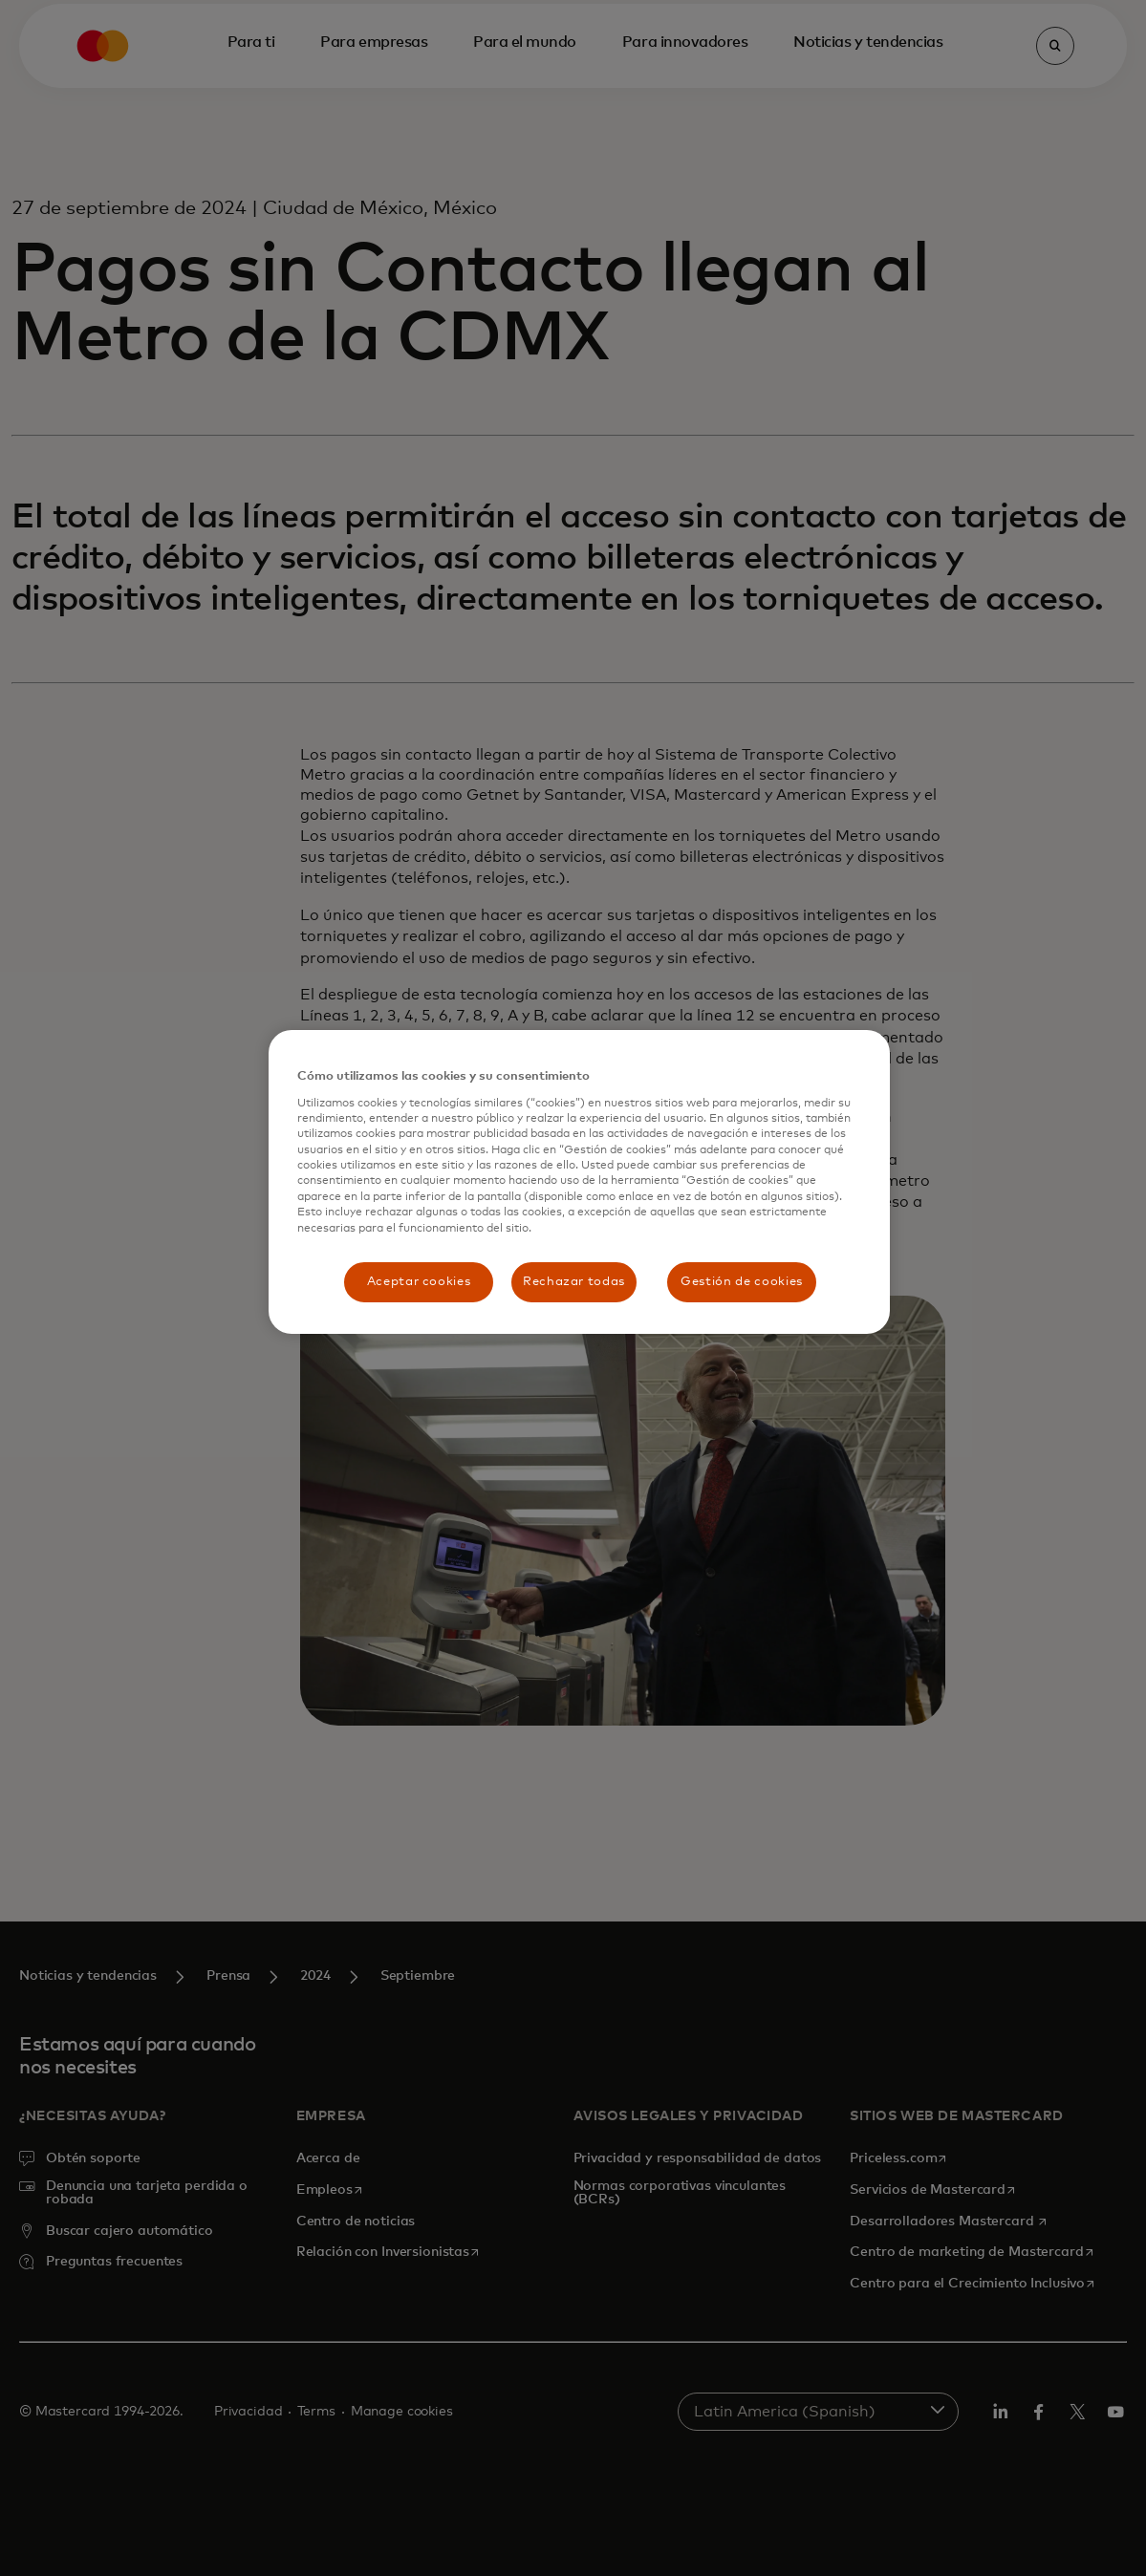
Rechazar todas (574, 1282)
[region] (579, 1182)
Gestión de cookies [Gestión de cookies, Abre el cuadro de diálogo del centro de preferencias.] (742, 1282)
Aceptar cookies (419, 1282)
